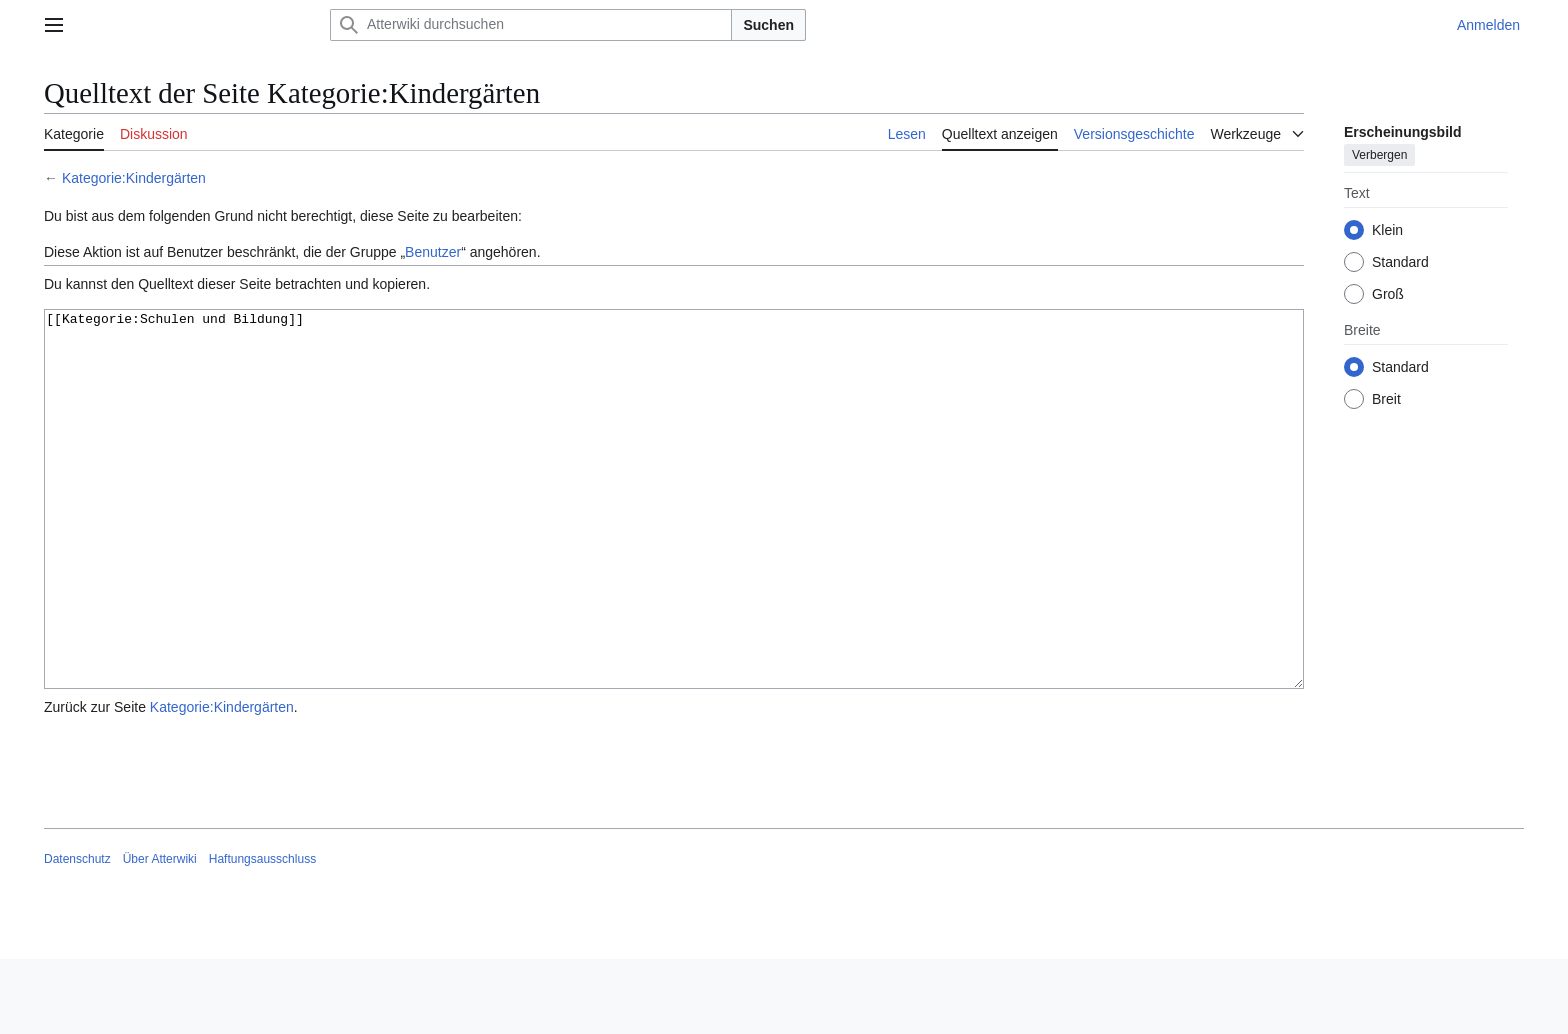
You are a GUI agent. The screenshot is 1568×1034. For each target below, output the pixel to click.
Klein (1387, 230)
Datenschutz (77, 934)
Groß (1388, 294)
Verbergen (1379, 155)
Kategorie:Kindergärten (134, 178)
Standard (1400, 262)
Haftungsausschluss (262, 934)
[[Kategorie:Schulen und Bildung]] (674, 536)
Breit (1386, 399)
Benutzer (433, 252)
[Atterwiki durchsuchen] (531, 25)
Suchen (768, 25)
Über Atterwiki (160, 934)
